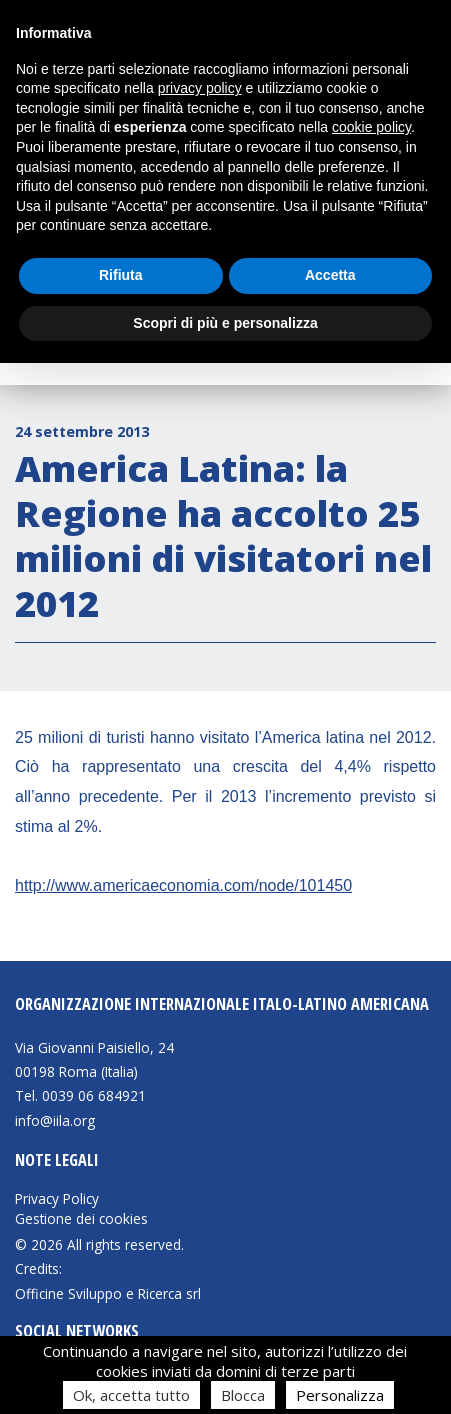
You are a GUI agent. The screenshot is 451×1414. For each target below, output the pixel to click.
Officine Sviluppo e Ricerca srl (108, 1293)
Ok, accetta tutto (131, 1395)
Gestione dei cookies (81, 1219)
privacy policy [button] (200, 88)
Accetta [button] (330, 275)
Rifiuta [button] (121, 275)
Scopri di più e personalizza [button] (225, 323)
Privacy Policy (57, 1199)
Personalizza (340, 1395)
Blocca (243, 1395)
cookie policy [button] (371, 127)
